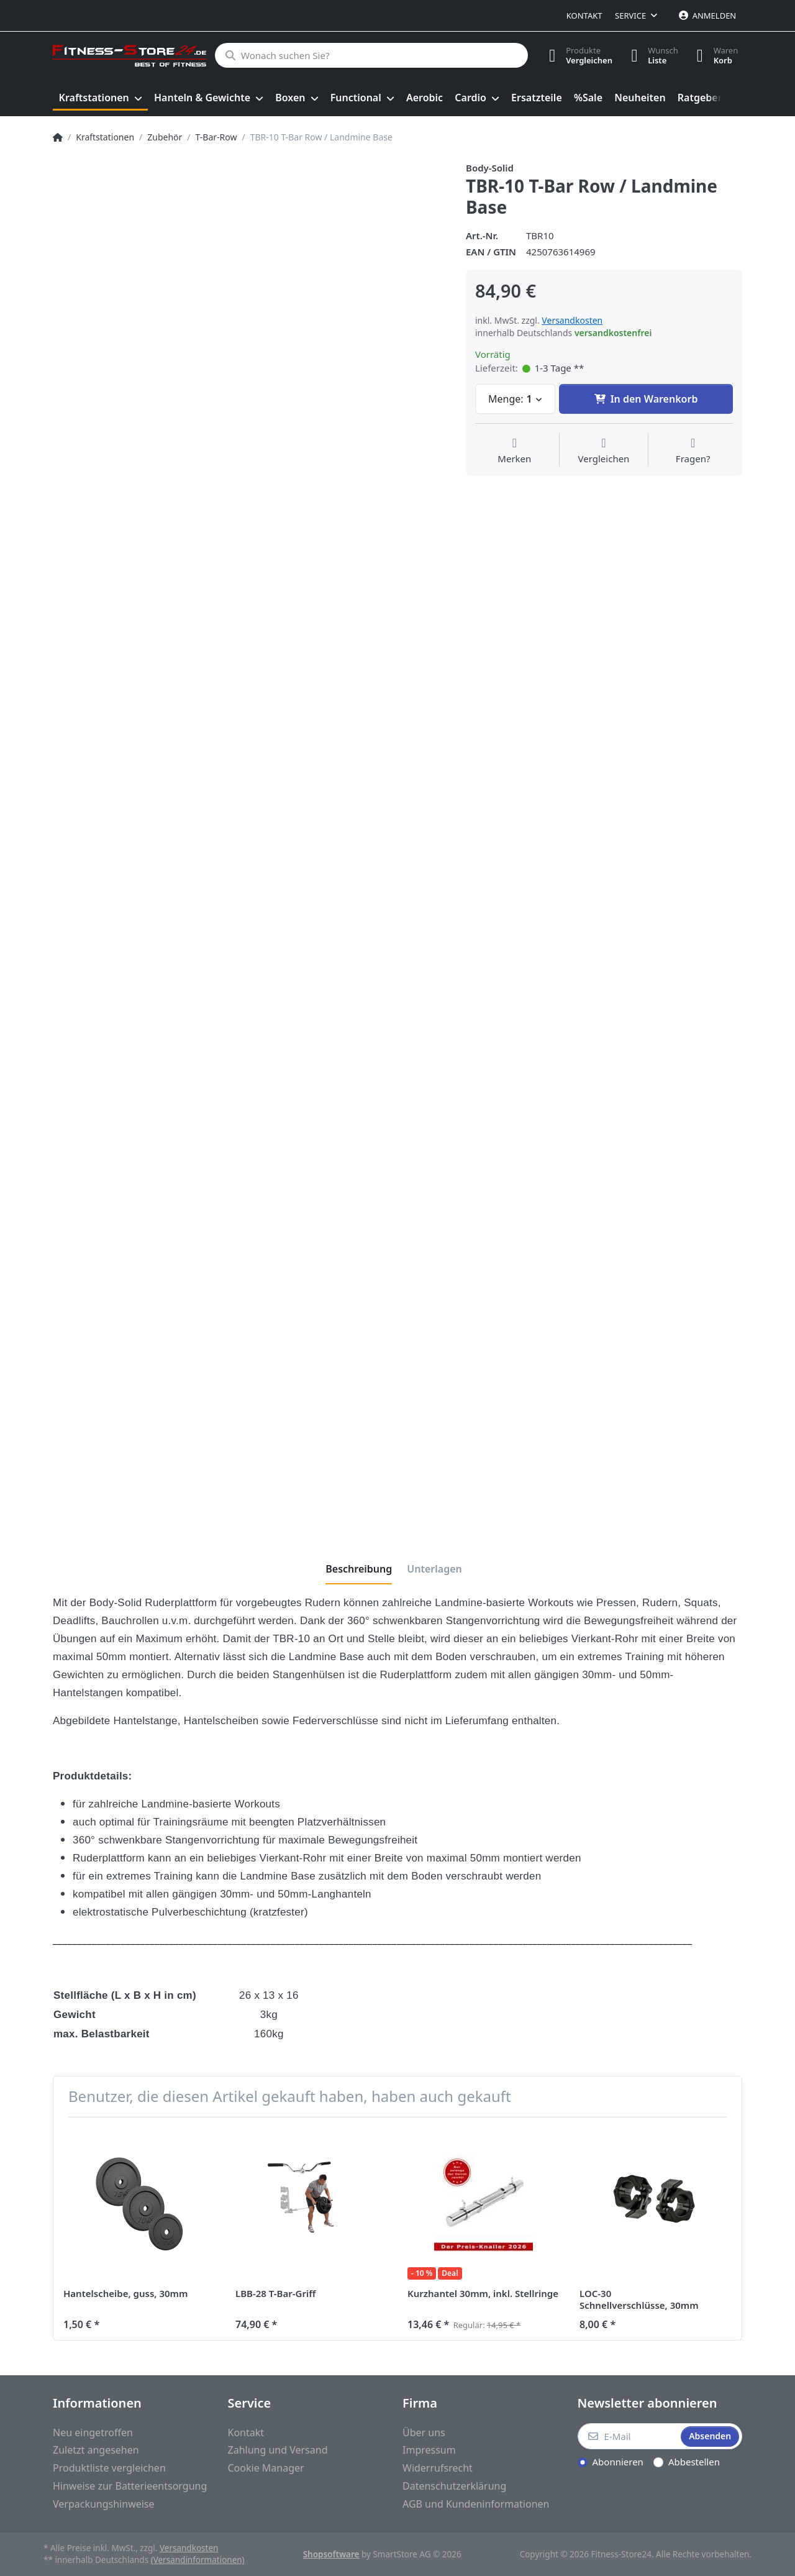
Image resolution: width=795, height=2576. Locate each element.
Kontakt (584, 15)
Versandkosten (572, 320)
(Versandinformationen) (198, 2559)
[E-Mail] (628, 2436)
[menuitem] (100, 98)
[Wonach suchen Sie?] (371, 55)
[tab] (358, 1568)
